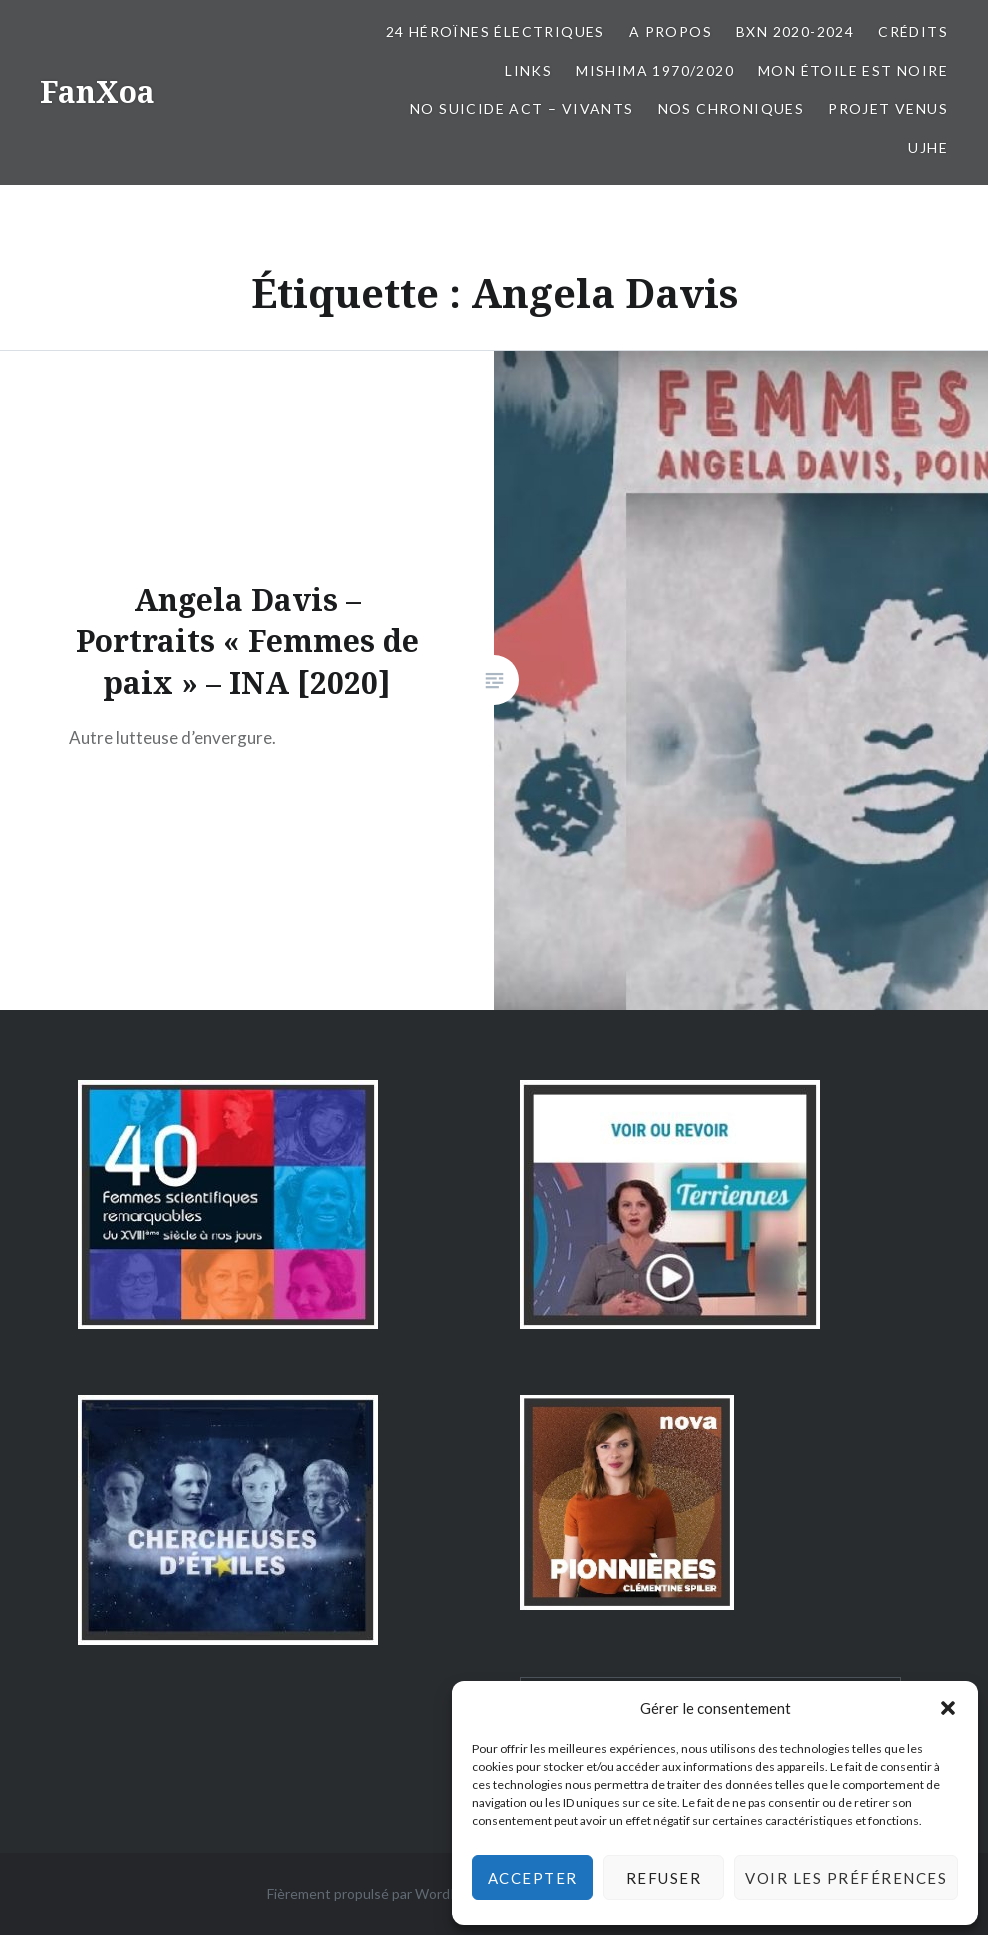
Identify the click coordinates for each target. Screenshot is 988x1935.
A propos (670, 31)
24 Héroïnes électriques (495, 31)
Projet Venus (888, 108)
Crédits (913, 31)
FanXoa (97, 91)
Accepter (533, 1878)
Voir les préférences (846, 1878)
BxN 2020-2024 (795, 31)
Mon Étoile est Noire (853, 70)
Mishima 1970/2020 (655, 70)
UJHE (928, 147)
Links (528, 70)
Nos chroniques (731, 108)
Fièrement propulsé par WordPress (376, 1893)
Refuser (664, 1878)
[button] (948, 1708)
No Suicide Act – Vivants (522, 108)
